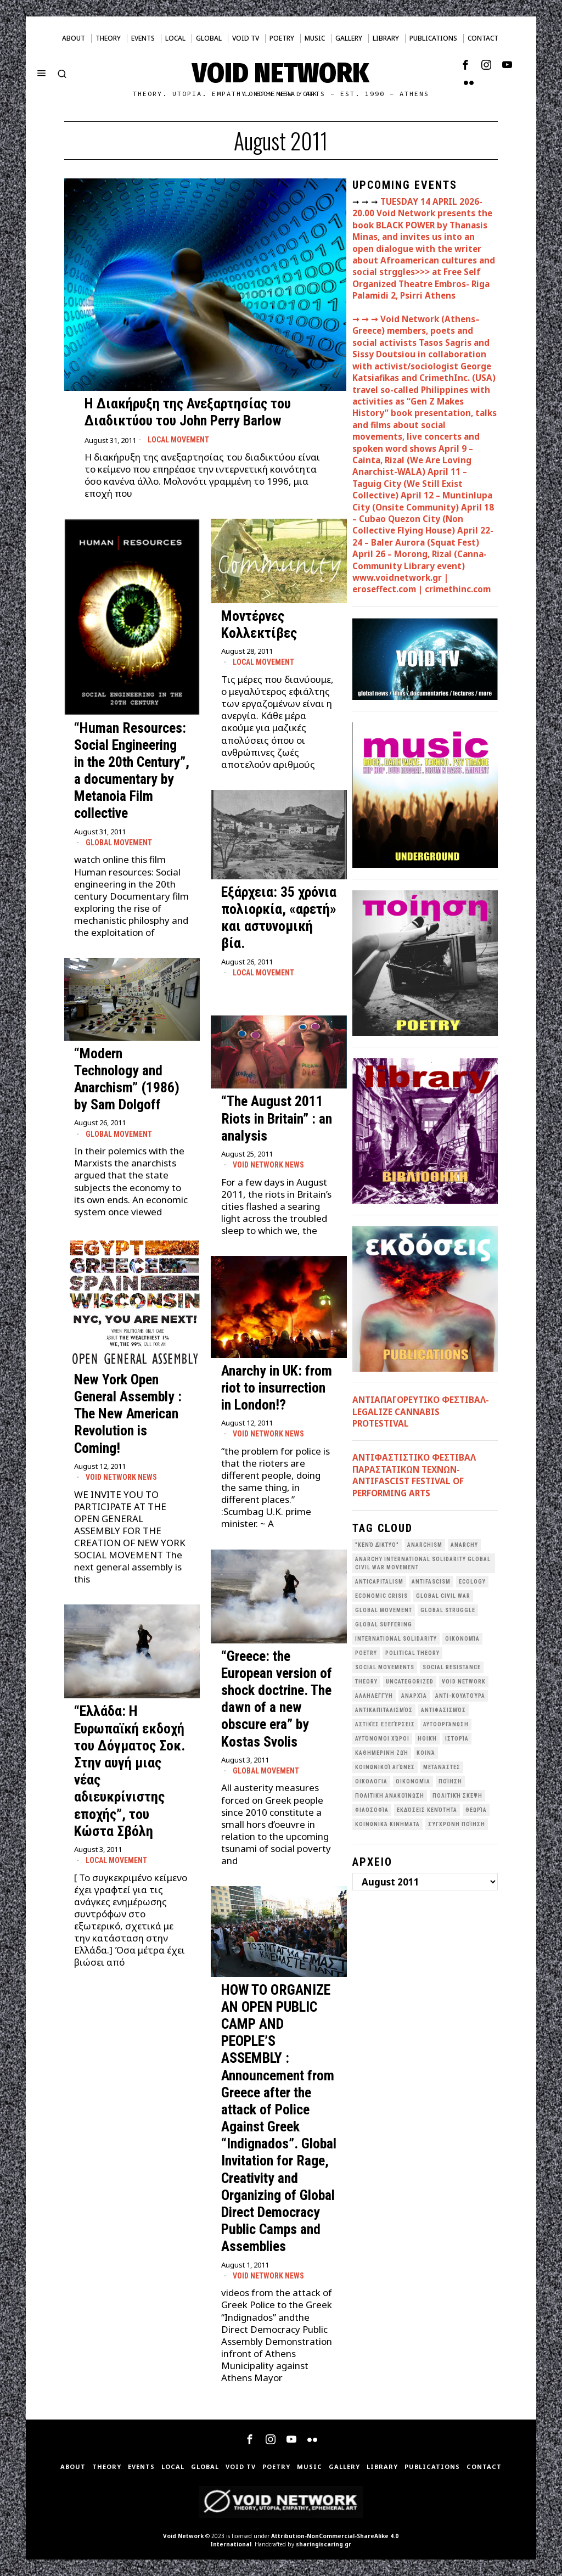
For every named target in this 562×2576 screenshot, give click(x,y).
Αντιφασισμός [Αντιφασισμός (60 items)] (443, 1710)
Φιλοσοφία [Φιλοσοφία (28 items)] (372, 1810)
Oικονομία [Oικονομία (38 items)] (462, 1639)
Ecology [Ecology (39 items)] (472, 1582)
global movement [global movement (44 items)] (383, 1610)
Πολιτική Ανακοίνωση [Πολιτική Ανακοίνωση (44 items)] (389, 1796)
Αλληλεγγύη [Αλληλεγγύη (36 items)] (374, 1696)
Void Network (183, 2536)
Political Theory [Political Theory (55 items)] (412, 1653)
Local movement (178, 439)
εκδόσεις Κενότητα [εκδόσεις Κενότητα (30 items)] (427, 1810)
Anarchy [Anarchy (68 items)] (464, 1545)
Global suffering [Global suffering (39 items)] (383, 1624)
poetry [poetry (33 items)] (366, 1653)
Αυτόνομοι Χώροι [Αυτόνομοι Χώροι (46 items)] (382, 1739)
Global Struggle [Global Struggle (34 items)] (447, 1610)
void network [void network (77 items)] (464, 1682)
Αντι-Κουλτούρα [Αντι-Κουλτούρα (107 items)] (460, 1696)
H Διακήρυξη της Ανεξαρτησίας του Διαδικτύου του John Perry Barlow (188, 412)
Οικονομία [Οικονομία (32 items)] (413, 1781)
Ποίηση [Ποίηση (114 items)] (450, 1781)
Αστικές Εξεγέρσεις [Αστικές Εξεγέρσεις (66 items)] (385, 1724)
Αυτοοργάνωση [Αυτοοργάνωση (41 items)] (446, 1724)
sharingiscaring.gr (323, 2544)
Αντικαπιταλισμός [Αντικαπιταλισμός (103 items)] (384, 1710)
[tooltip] (465, 65)
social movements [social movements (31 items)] (384, 1667)
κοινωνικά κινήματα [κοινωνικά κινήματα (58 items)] (387, 1824)
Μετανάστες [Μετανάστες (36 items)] (441, 1767)
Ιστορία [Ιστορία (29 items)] (457, 1739)
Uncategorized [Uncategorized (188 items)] (410, 1682)
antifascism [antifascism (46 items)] (431, 1582)
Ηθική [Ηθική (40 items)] (427, 1739)
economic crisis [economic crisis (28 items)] (381, 1596)
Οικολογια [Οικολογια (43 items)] (371, 1781)
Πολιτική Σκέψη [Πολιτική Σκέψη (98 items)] (457, 1796)
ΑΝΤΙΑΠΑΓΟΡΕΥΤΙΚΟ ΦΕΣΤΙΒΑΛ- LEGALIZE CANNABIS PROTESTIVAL (420, 1411)
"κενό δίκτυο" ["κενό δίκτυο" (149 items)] (377, 1545)
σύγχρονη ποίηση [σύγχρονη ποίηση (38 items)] (456, 1824)
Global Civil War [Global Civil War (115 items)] (443, 1596)
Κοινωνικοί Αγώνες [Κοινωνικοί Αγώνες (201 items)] (385, 1767)
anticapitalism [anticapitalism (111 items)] (379, 1582)
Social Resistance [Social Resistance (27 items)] (452, 1667)
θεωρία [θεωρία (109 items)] (476, 1810)
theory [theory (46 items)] (366, 1682)
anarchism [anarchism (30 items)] (424, 1545)
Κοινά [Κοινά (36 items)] (426, 1753)
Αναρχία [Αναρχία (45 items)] (414, 1696)
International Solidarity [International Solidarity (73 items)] (396, 1639)
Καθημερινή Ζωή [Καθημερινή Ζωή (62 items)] (381, 1753)
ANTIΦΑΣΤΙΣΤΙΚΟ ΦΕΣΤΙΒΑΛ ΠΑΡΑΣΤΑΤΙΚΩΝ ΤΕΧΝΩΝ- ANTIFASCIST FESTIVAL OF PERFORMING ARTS (414, 1475)
